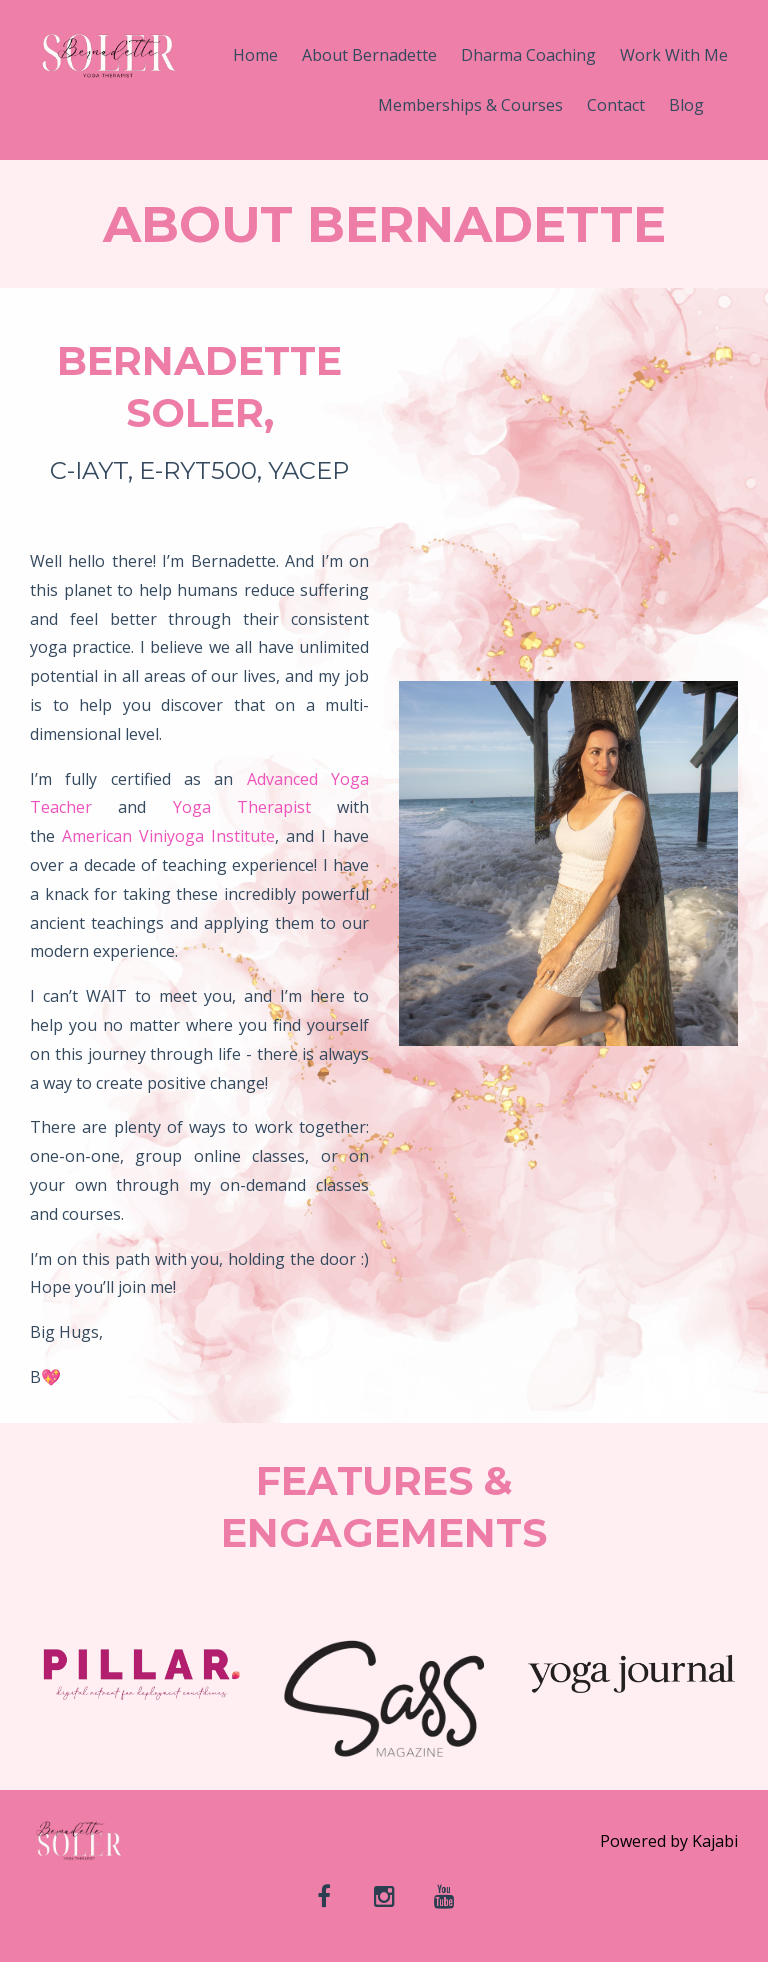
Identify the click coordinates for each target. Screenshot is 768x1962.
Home (255, 55)
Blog (686, 105)
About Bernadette (369, 55)
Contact (616, 105)
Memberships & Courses (470, 105)
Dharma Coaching (528, 55)
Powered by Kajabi (669, 1841)
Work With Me (674, 55)
